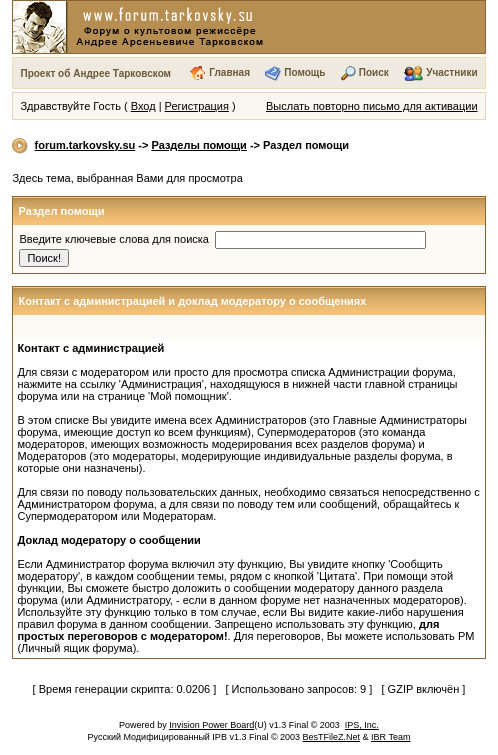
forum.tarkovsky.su (85, 145)
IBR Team (390, 737)
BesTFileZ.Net (332, 737)
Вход (143, 106)
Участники (451, 72)
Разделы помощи (198, 145)
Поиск (374, 72)
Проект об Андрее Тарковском (95, 73)
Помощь (304, 72)
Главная (229, 72)
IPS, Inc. (362, 725)
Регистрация (197, 106)
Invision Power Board (211, 725)
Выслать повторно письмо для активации (372, 106)
